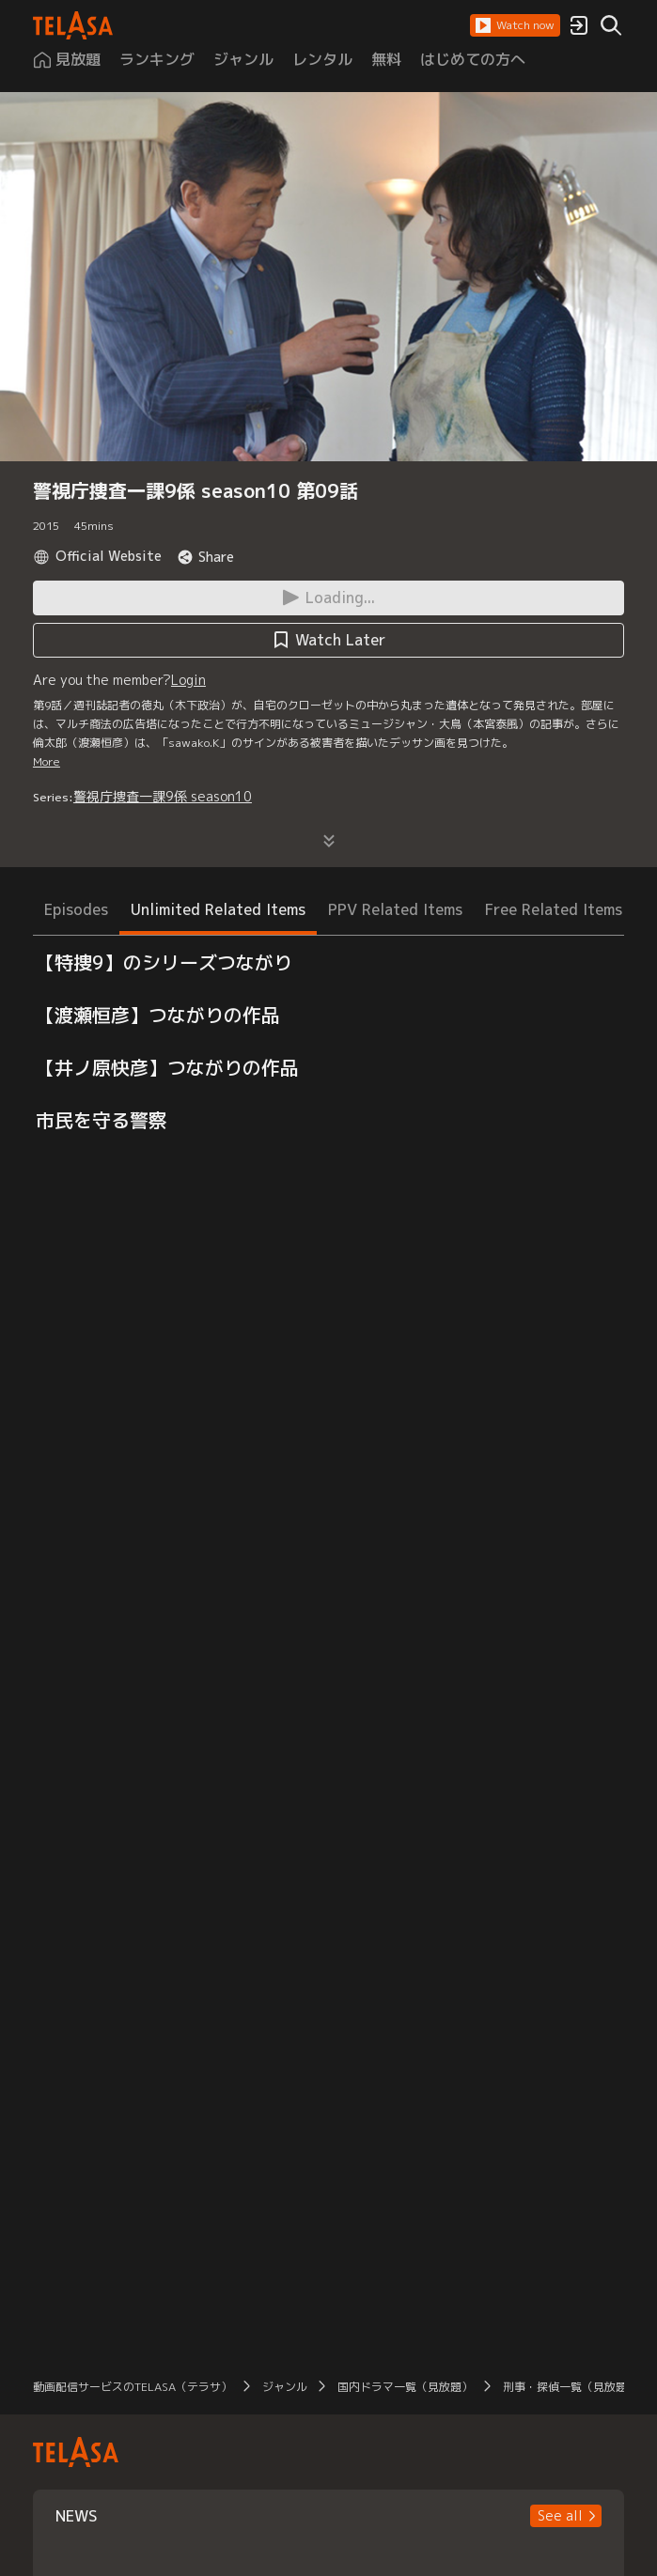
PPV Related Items (395, 909)
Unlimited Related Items (218, 909)
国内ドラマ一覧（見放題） (405, 2387)
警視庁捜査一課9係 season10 (162, 796)
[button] (515, 25)
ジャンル (284, 2387)
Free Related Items (553, 909)
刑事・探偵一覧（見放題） (570, 2387)
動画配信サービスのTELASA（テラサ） (132, 2387)
